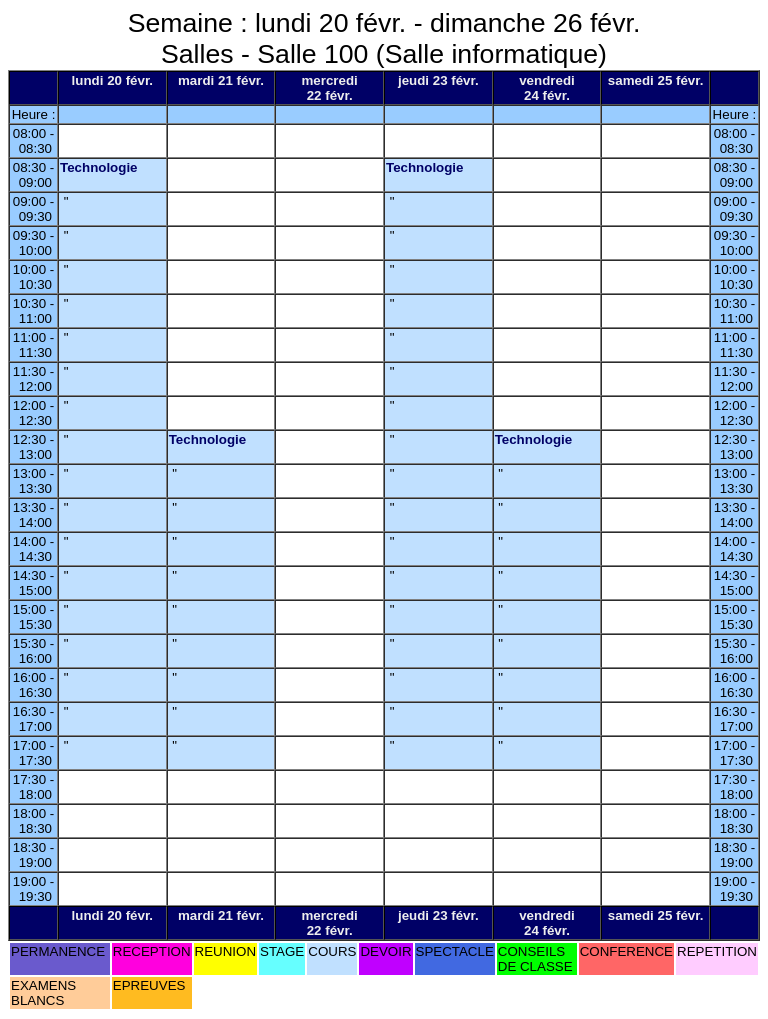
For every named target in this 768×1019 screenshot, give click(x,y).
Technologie (99, 167)
